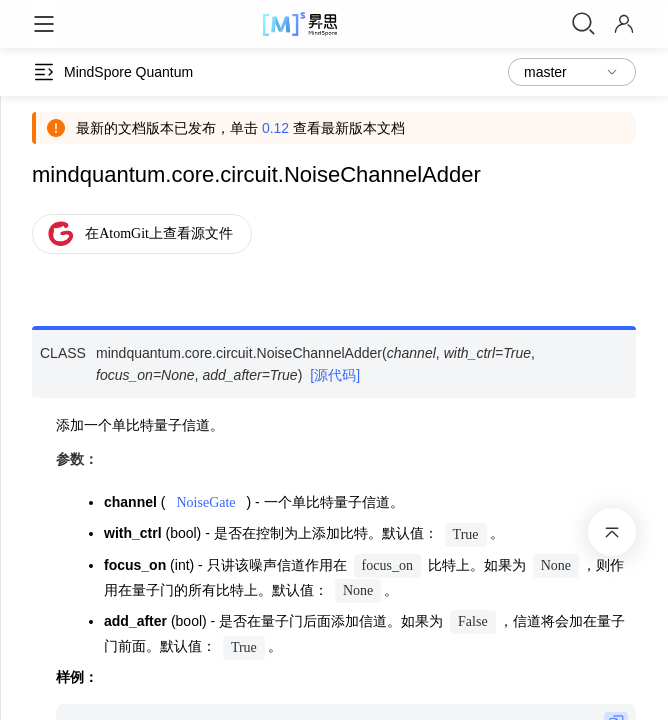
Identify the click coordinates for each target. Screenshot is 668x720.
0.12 (275, 128)
